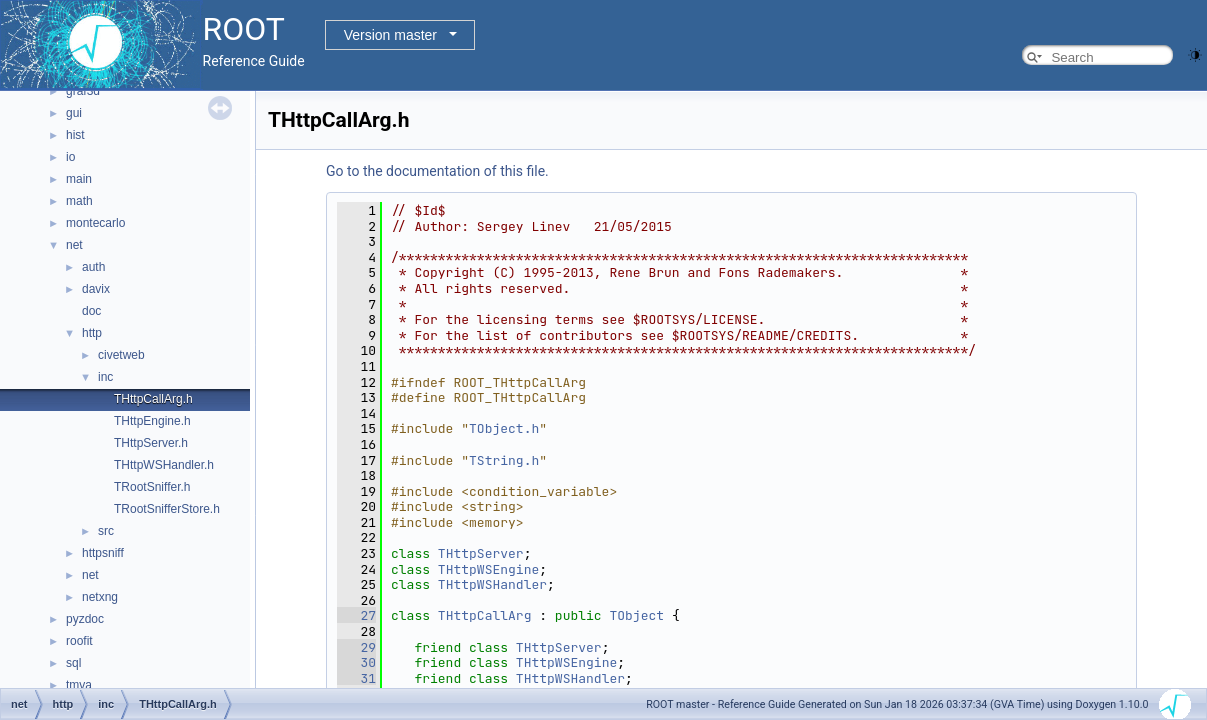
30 (356, 662)
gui (74, 113)
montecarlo (95, 223)
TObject (636, 615)
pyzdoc (85, 619)
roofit (79, 641)
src (106, 531)
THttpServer (481, 553)
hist (75, 135)
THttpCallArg (485, 615)
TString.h (504, 460)
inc (105, 377)
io (70, 157)
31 (356, 678)
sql (73, 663)
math (79, 201)
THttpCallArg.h (153, 399)
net (74, 245)
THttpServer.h (151, 443)
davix (96, 289)
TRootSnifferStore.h (167, 509)
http (92, 333)
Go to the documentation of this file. (437, 171)
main (79, 179)
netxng (100, 597)
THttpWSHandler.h (164, 465)
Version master (390, 35)
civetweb (121, 355)
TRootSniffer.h (152, 487)
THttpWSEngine (488, 569)
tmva (79, 685)
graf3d (83, 91)
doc (91, 311)
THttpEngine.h (152, 421)
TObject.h (504, 428)
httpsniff (103, 553)
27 (356, 615)
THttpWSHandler (492, 584)
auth (93, 267)
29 (356, 647)
